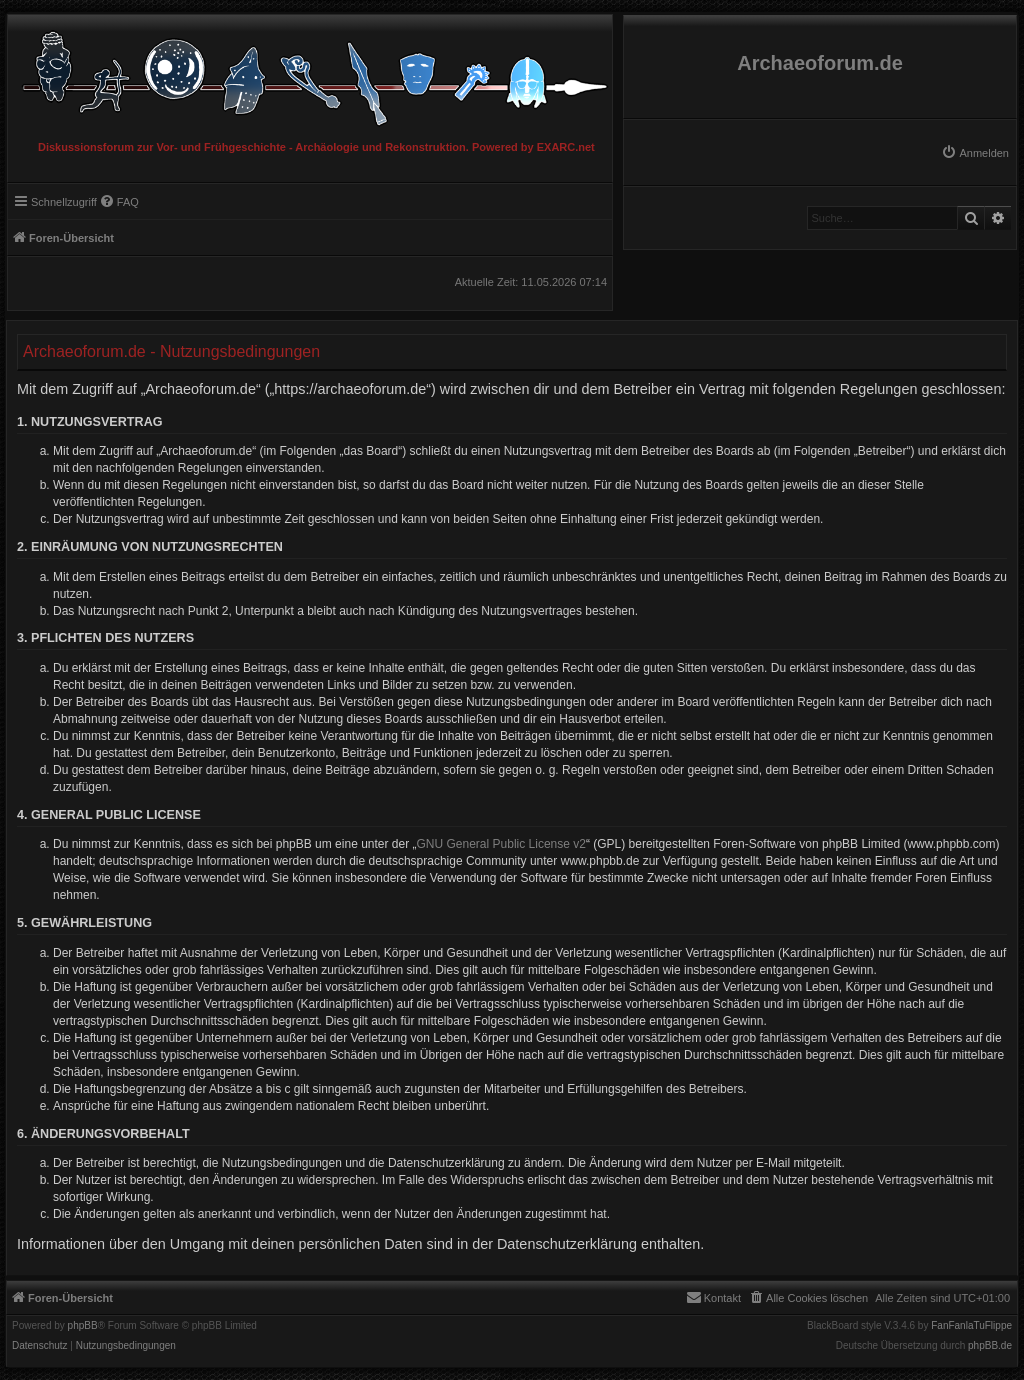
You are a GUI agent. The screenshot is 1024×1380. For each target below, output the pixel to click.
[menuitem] (975, 153)
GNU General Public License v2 (501, 844)
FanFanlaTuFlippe (971, 1326)
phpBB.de (990, 1346)
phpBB (83, 1326)
